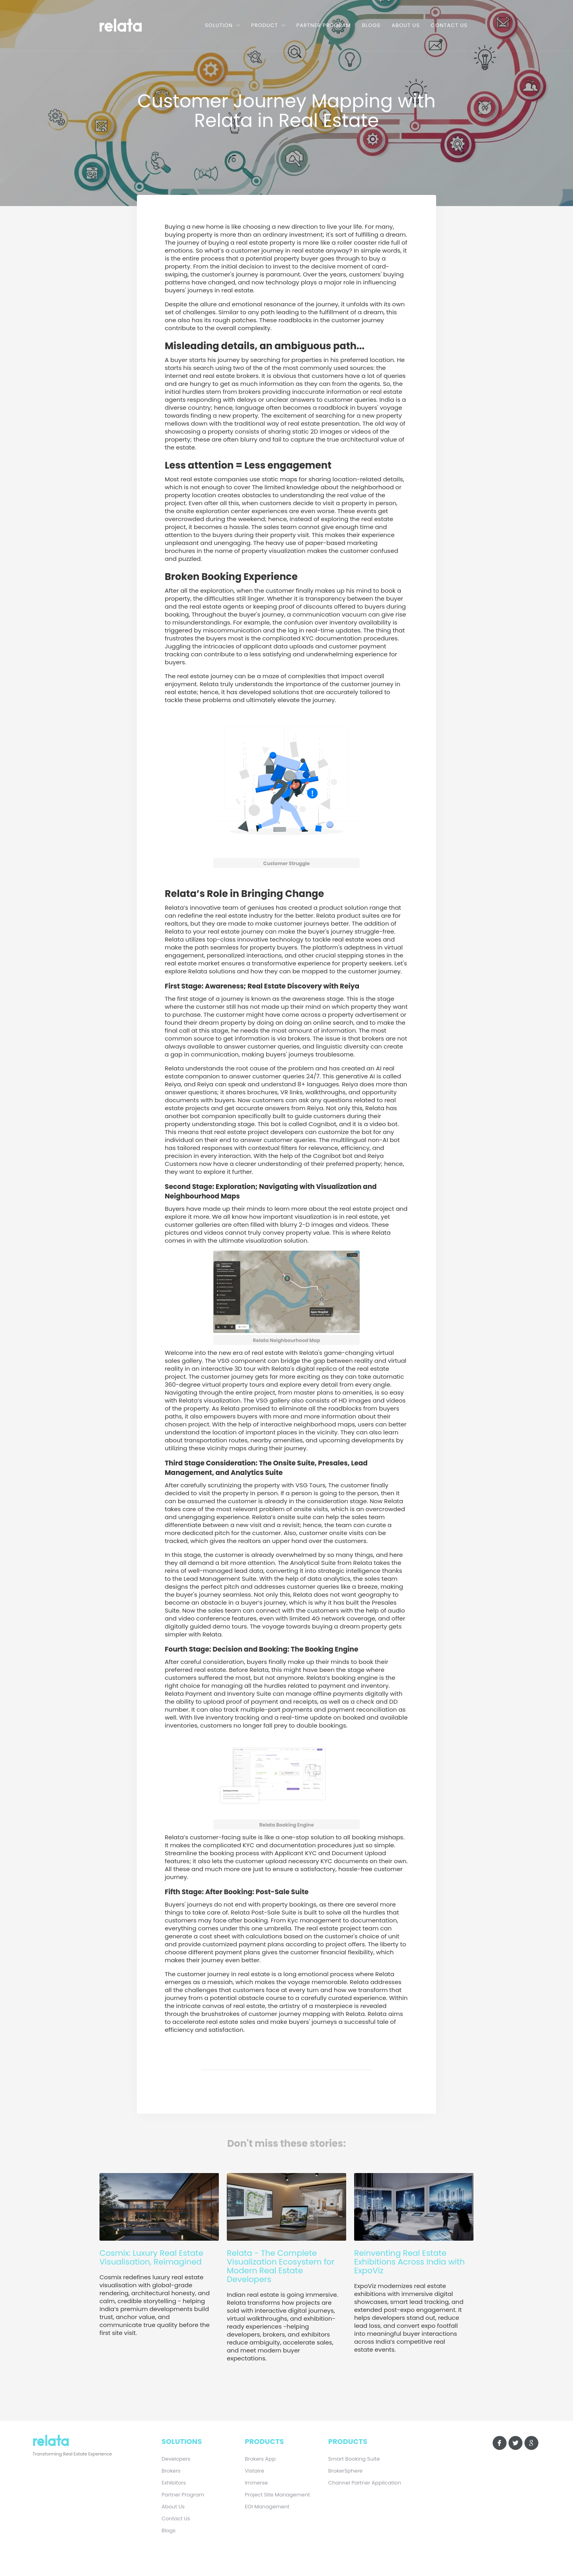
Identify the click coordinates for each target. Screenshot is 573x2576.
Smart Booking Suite (354, 2459)
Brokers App (260, 2459)
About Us (406, 25)
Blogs (371, 25)
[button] (222, 25)
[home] (131, 24)
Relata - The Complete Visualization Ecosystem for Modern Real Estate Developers (281, 2266)
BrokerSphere (345, 2471)
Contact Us (449, 25)
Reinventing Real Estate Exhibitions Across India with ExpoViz (409, 2262)
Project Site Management (277, 2494)
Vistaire (254, 2471)
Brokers (171, 2471)
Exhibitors (174, 2483)
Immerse (256, 2483)
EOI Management (267, 2506)
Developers (176, 2459)
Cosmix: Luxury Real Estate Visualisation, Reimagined (151, 2257)
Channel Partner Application (364, 2483)
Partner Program (323, 25)
